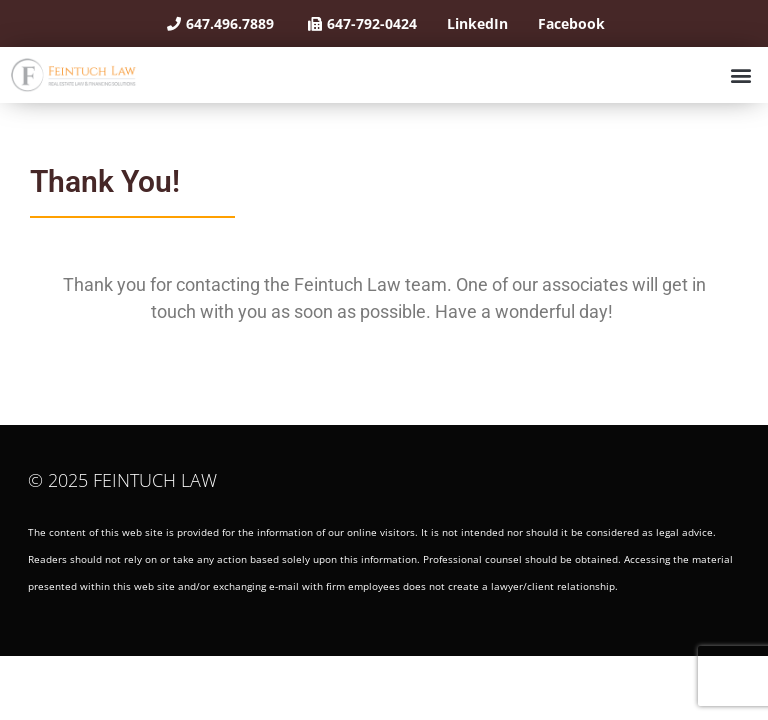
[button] (741, 74)
